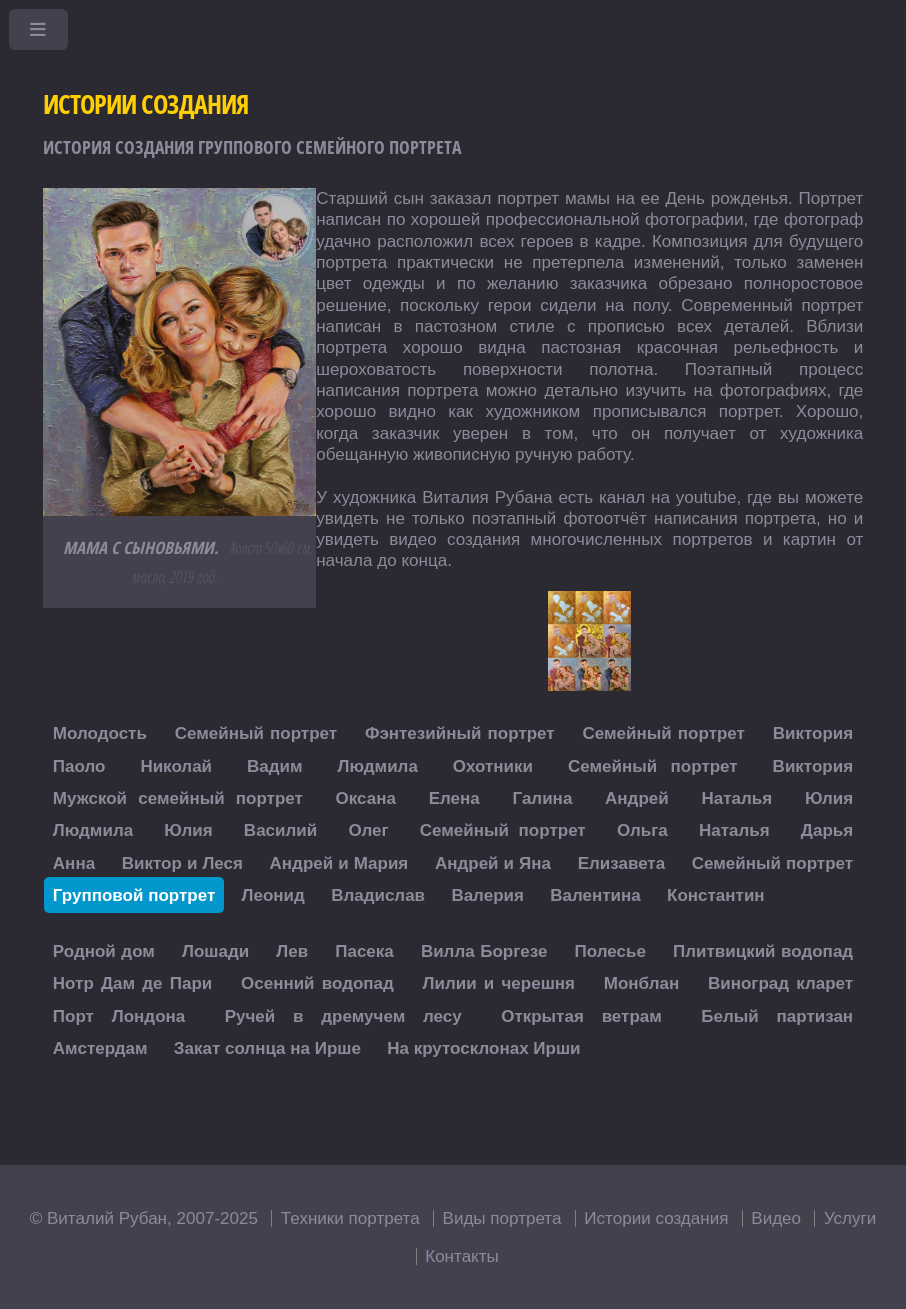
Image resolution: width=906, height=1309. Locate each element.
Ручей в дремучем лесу (343, 1015)
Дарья (827, 830)
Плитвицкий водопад (763, 951)
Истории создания (656, 1218)
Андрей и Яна (493, 862)
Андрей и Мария (339, 862)
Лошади (215, 951)
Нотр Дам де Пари (132, 983)
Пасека (364, 951)
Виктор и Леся (182, 862)
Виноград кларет (780, 983)
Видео (776, 1218)
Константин (716, 894)
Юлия (829, 798)
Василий (280, 830)
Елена (454, 798)
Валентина (595, 894)
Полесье (610, 951)
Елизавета (622, 862)
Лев (292, 951)
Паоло (79, 765)
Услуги (850, 1218)
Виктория (813, 733)
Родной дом (104, 951)
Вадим (275, 765)
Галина (543, 798)
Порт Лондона (119, 1015)
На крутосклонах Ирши (483, 1048)
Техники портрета (350, 1218)
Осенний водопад (317, 983)
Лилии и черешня (499, 983)
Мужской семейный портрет (178, 798)
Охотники (493, 765)
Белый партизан (777, 1015)
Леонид (273, 894)
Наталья (736, 798)
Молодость (100, 733)
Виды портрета (502, 1218)
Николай (176, 765)
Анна (74, 862)
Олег (368, 830)
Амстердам (100, 1048)
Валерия (487, 894)
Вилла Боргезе (484, 951)
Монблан (641, 983)
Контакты (462, 1256)
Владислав (378, 894)
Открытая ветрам (581, 1015)
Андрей (637, 798)
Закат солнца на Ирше (267, 1048)
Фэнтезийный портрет (460, 733)
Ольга (642, 830)
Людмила (378, 765)
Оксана (366, 798)
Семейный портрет (256, 733)
